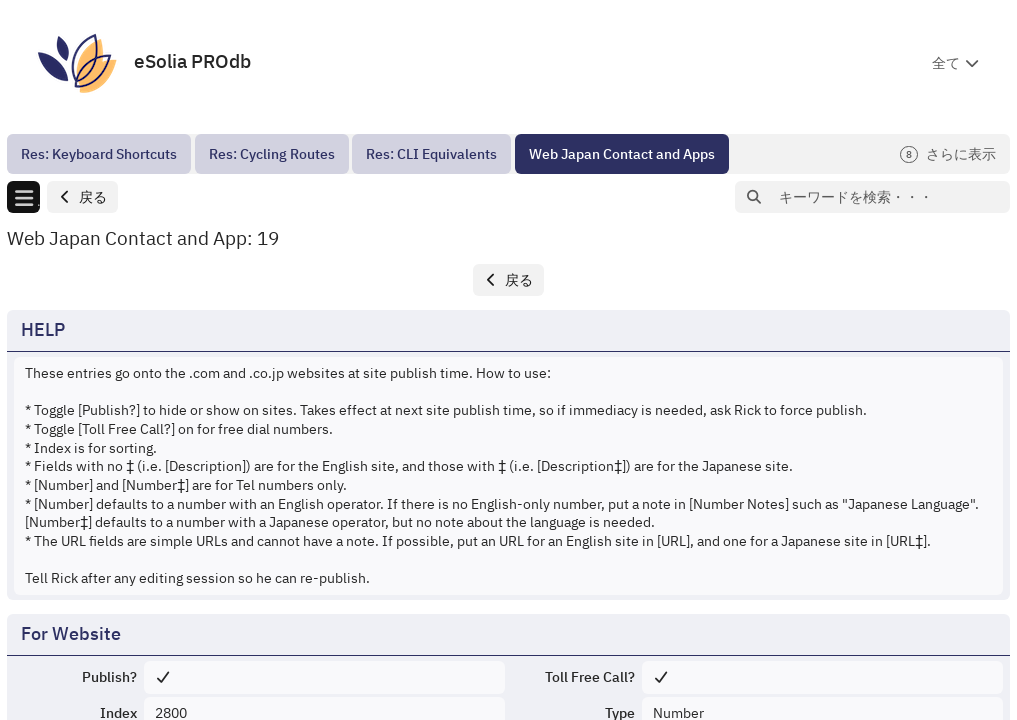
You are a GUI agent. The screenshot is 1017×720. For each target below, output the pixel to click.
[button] (82, 197)
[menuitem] (99, 154)
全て (946, 63)
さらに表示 (948, 154)
